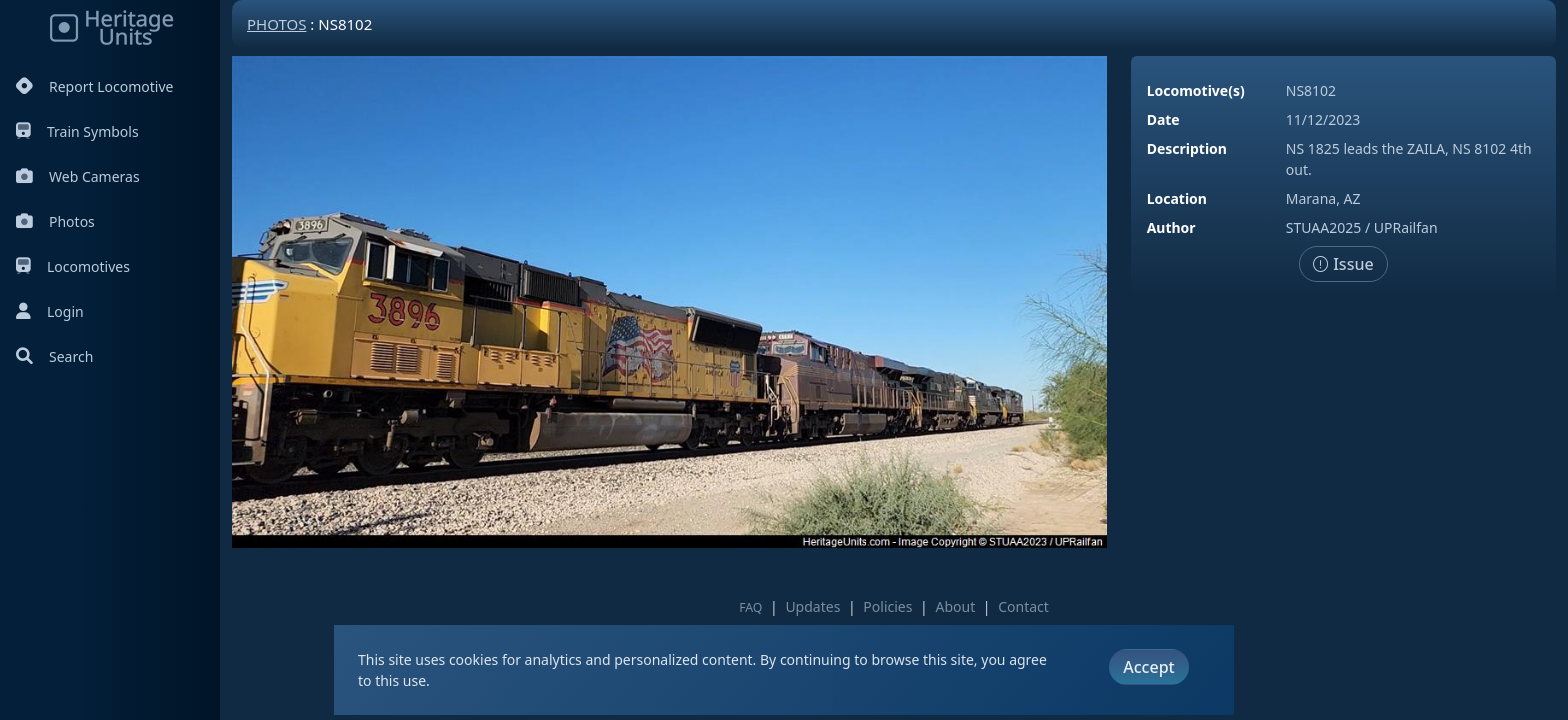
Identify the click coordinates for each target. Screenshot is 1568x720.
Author (1171, 227)
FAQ (750, 607)
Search (54, 356)
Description (1187, 148)
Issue (1343, 264)
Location (1177, 198)
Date (1163, 119)
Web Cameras (78, 176)
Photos (55, 221)
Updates (812, 606)
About (955, 606)
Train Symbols (77, 131)
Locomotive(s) (1196, 90)
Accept (1148, 667)
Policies (887, 606)
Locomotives (73, 266)
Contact (1023, 606)
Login (50, 311)
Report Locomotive (94, 86)
